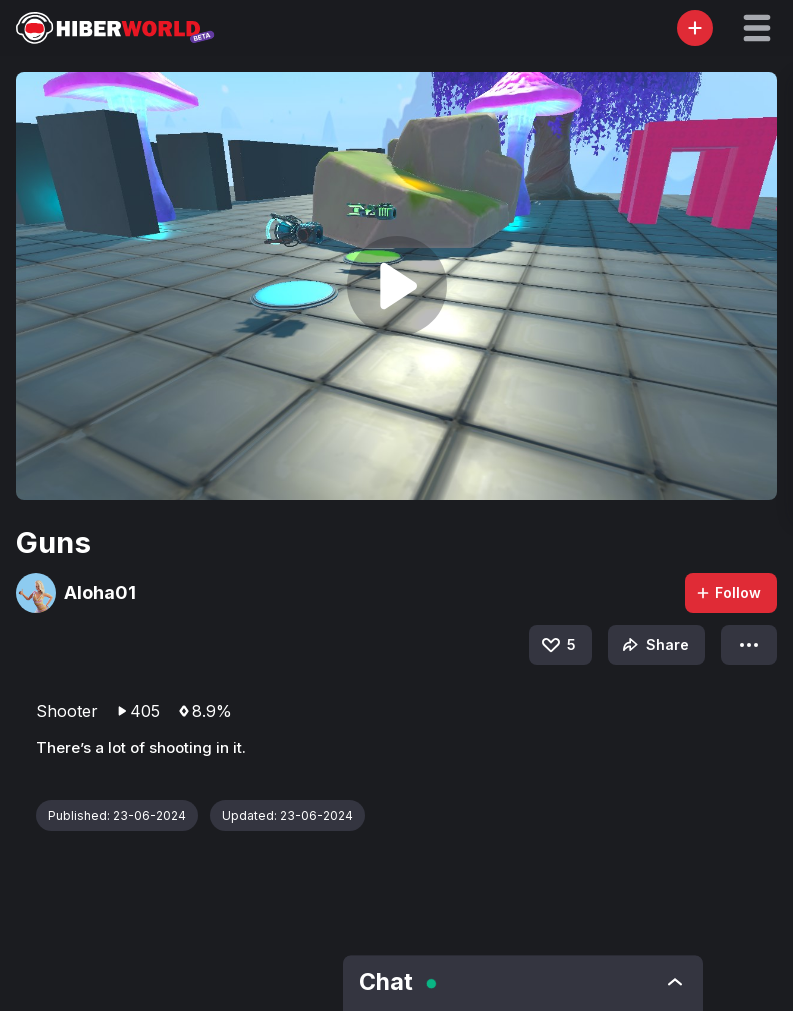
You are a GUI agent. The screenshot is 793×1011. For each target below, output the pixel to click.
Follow (728, 592)
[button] (757, 28)
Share (653, 645)
